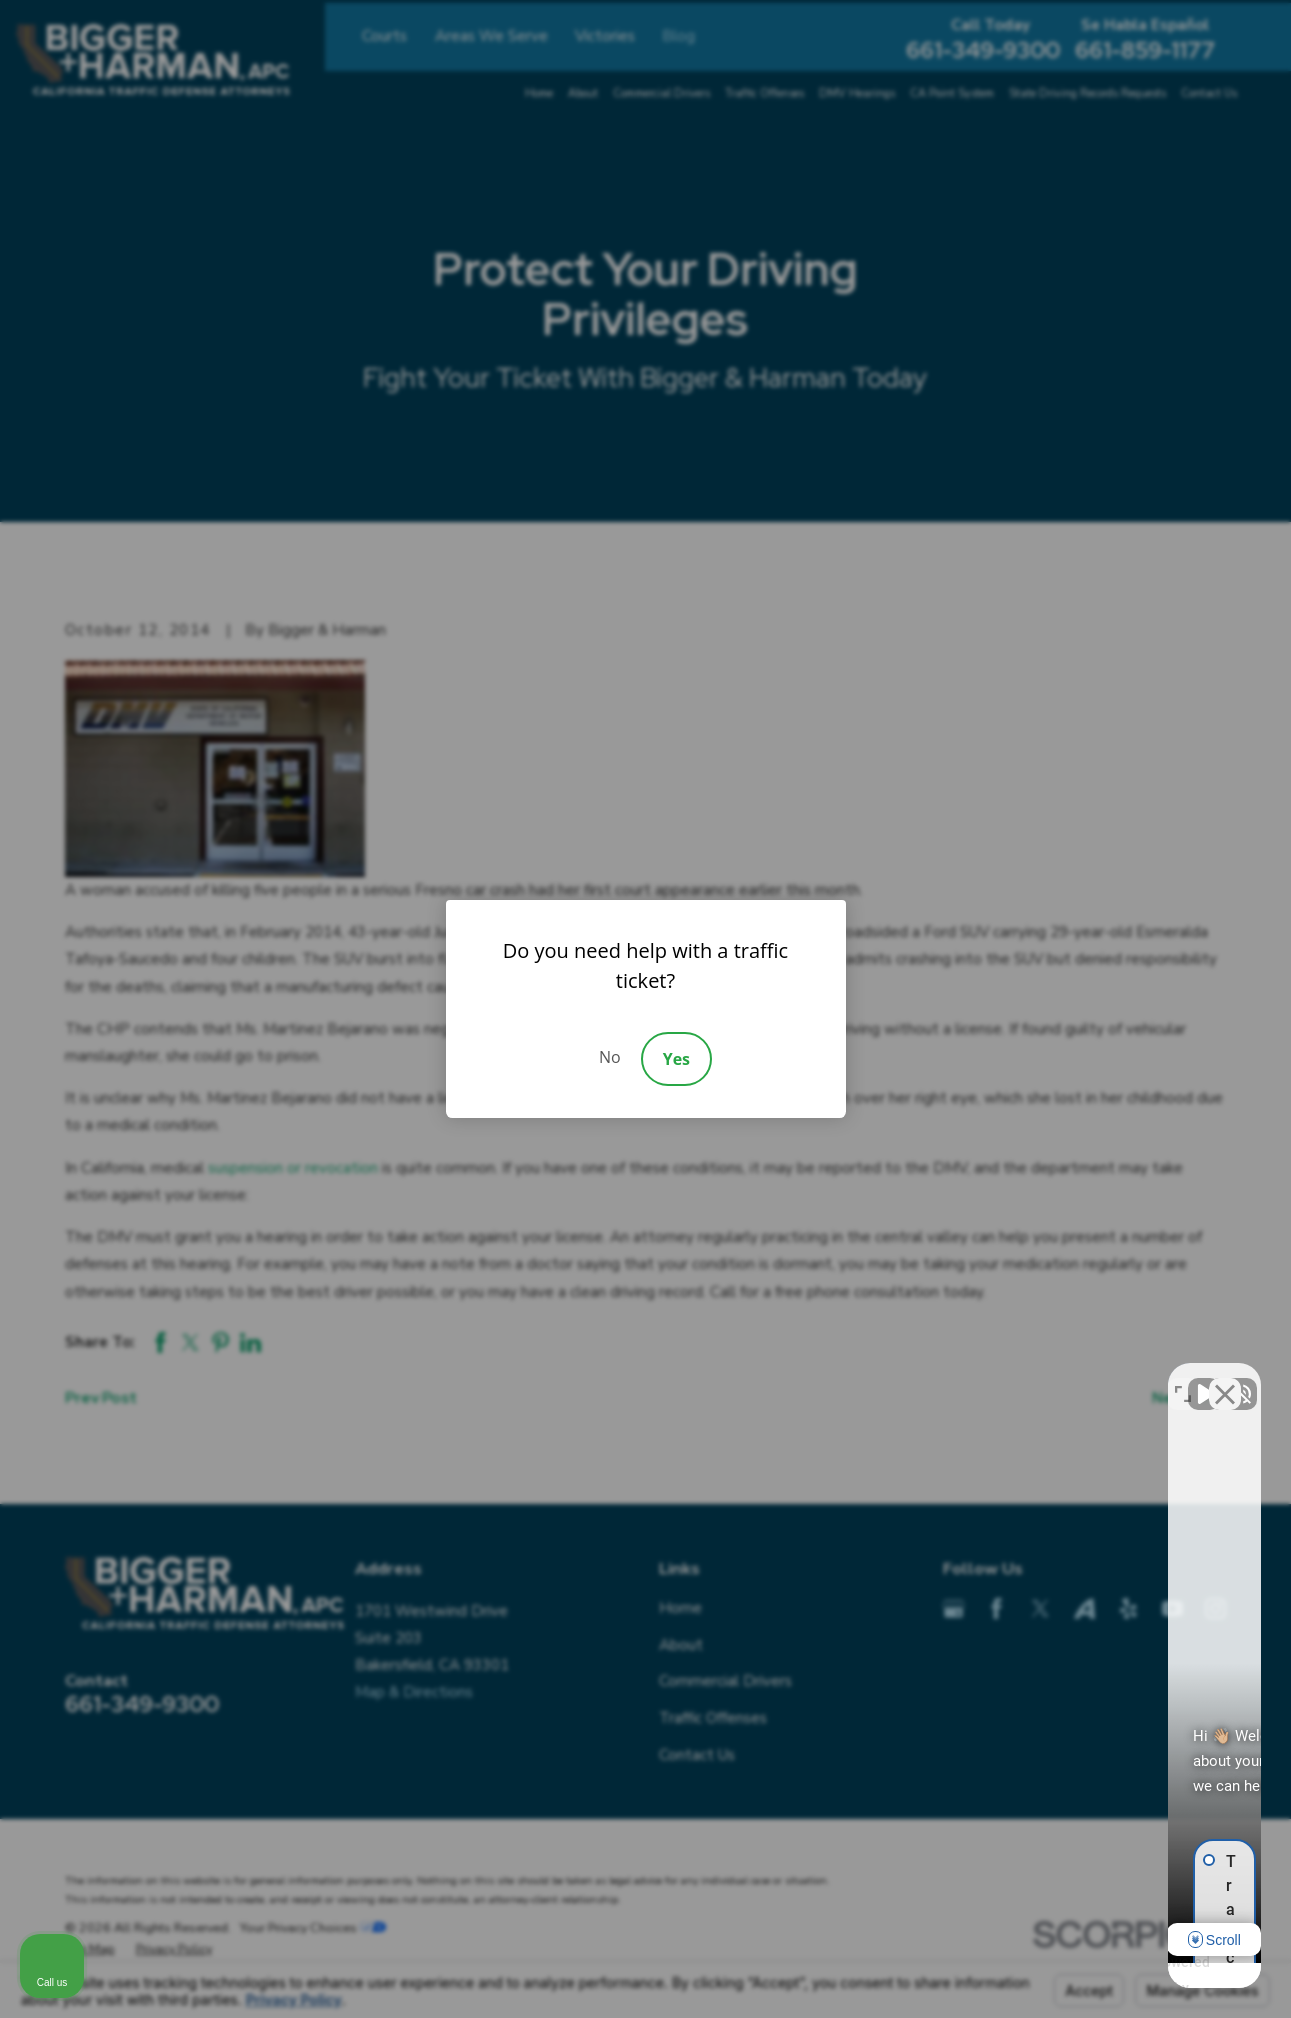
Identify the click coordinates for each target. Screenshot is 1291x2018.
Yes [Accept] (676, 1059)
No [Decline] (610, 1057)
